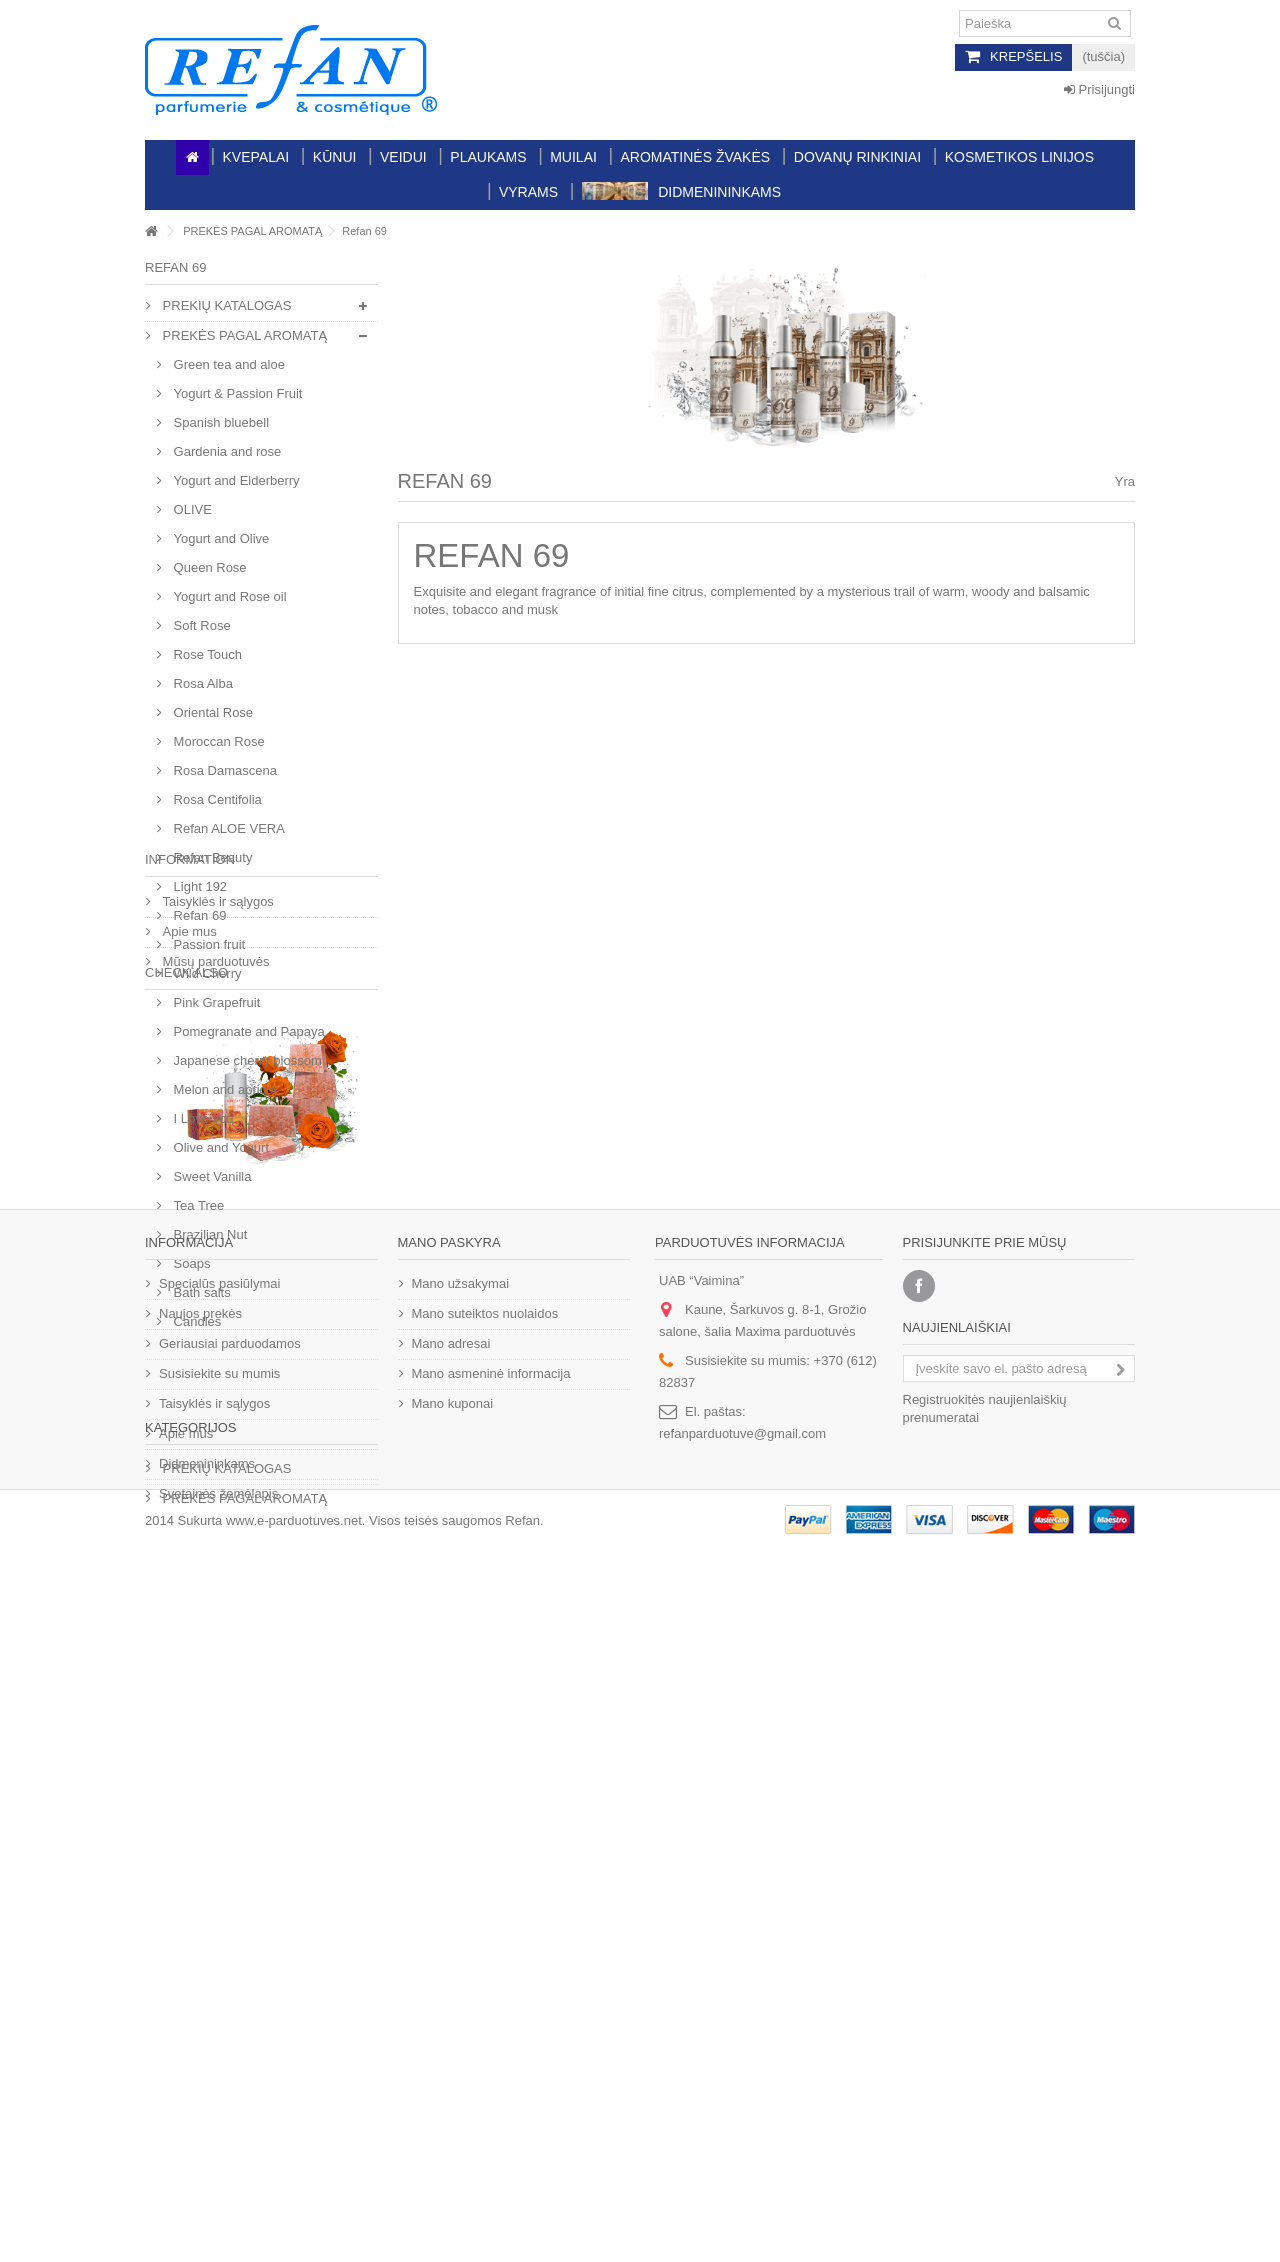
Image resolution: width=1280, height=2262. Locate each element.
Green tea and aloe (227, 364)
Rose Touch (206, 654)
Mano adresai (451, 1897)
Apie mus (188, 1447)
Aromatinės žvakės (696, 157)
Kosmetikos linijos (1019, 157)
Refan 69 (198, 915)
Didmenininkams (681, 191)
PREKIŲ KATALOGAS (225, 305)
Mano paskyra (449, 1796)
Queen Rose (208, 567)
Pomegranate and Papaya (247, 1031)
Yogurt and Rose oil (228, 596)
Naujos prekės (200, 1867)
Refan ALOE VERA (227, 828)
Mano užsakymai (461, 1837)
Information (190, 1379)
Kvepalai (256, 157)
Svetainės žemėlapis (218, 2047)
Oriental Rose (211, 712)
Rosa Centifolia (216, 799)
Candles (195, 1321)
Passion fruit (207, 944)
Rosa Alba (201, 683)
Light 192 (198, 886)
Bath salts (200, 1292)
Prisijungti (1099, 89)
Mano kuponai (453, 1957)
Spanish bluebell (219, 422)
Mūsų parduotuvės (214, 1477)
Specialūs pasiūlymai (219, 1837)
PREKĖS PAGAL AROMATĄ (252, 231)
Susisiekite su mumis (219, 1927)
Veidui (403, 157)
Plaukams (488, 157)
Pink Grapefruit (215, 1002)
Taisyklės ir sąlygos (216, 1417)
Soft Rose (200, 625)
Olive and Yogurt (219, 1147)
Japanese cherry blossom (246, 1060)
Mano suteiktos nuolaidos (485, 1867)
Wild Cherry (206, 973)
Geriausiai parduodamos (230, 1897)
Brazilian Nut (208, 1234)
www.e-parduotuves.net (294, 2231)
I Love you (202, 1118)
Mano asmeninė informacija (491, 1927)
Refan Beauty (211, 857)
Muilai (573, 157)
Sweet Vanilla (210, 1176)
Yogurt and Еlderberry (235, 480)
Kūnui (335, 157)
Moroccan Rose (217, 741)
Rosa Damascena (223, 770)
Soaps (190, 1263)
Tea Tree (197, 1205)
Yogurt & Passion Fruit (236, 393)
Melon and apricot (223, 1089)
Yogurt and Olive (219, 538)
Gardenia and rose (225, 451)
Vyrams (528, 192)
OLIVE (191, 509)
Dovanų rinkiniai (857, 157)
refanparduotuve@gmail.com (742, 1987)
